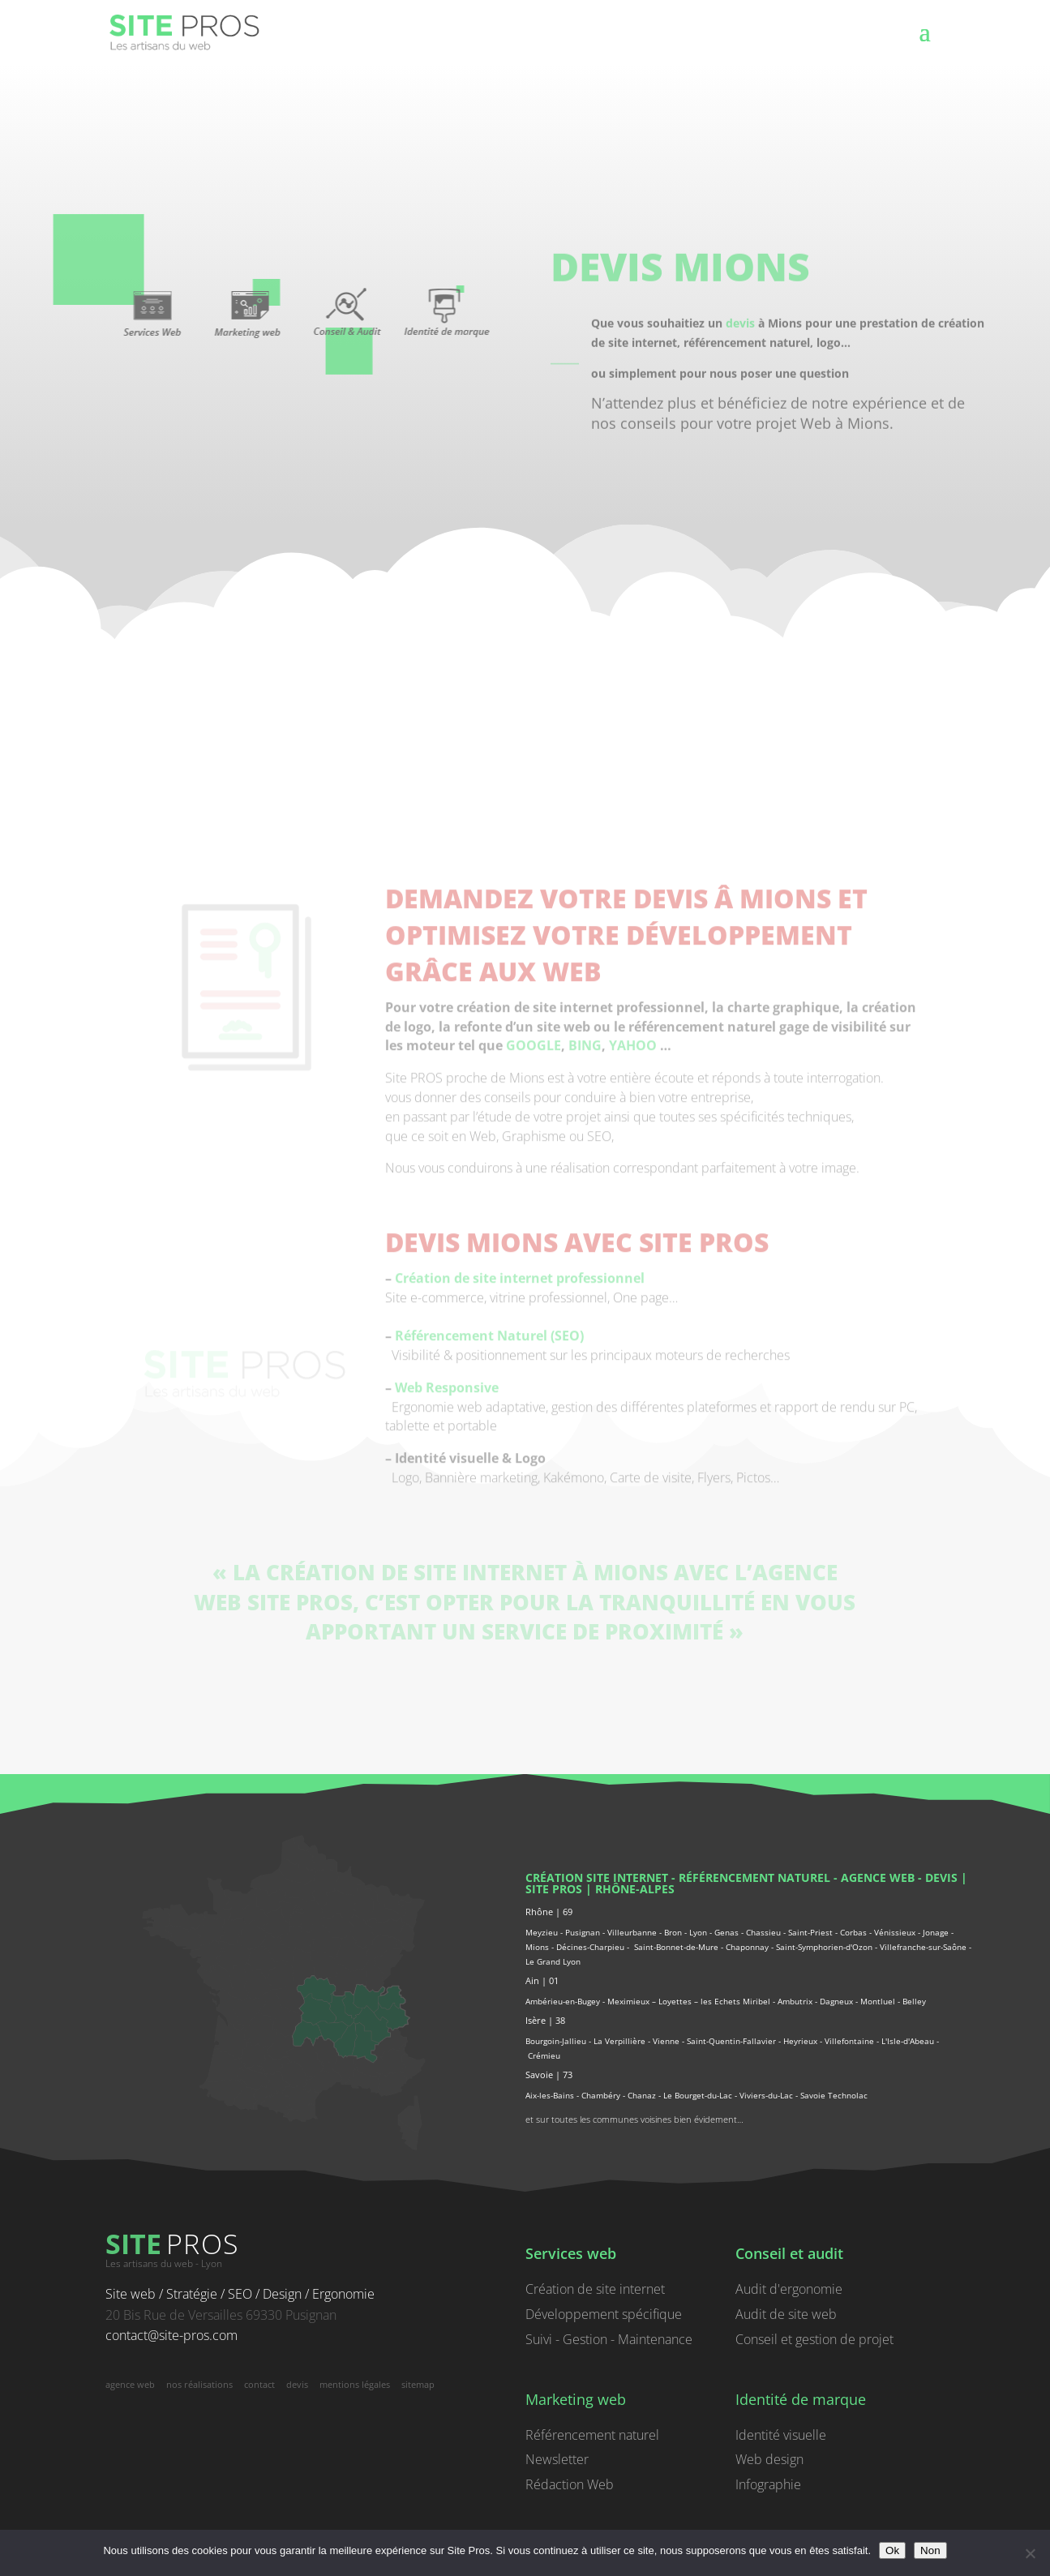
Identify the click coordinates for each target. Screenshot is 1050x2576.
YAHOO (633, 1172)
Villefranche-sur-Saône (923, 1946)
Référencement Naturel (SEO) (489, 1450)
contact (259, 2384)
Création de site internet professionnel (520, 1393)
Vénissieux (894, 1932)
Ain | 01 (542, 1980)
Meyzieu (541, 1932)
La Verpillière (619, 2041)
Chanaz (642, 2095)
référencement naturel (754, 1877)
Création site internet (596, 1877)
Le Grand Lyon (553, 1961)
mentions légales (354, 2384)
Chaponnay (747, 1946)
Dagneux (836, 2001)
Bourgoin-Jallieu (555, 2041)
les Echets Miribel (735, 2001)
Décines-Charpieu (590, 1946)
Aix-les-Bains (549, 2095)
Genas (726, 1932)
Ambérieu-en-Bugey (563, 2001)
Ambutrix (795, 2001)
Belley (914, 2001)
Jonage (936, 1932)
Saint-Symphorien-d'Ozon (824, 1946)
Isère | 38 (545, 2020)
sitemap (418, 2384)
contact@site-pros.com (171, 2335)
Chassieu (763, 1932)
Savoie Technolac (834, 2095)
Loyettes (675, 2001)
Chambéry (600, 2095)
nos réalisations (199, 2384)
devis (740, 346)
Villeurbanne (632, 1932)
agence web (878, 1877)
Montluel (877, 2001)
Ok (892, 2550)
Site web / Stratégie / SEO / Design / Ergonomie (240, 2294)
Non (930, 2550)
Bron (673, 1932)
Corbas (853, 1932)
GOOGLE (533, 1172)
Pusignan (582, 1932)
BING (585, 1172)
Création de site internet (595, 2289)
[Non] (1030, 2553)
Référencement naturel (592, 2435)
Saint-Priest (810, 1932)
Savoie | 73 (548, 2074)
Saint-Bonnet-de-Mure (676, 1946)
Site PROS (553, 1889)
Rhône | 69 (548, 1911)
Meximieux (628, 2001)
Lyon (698, 1932)
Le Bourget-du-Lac (697, 2095)
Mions (537, 1946)
